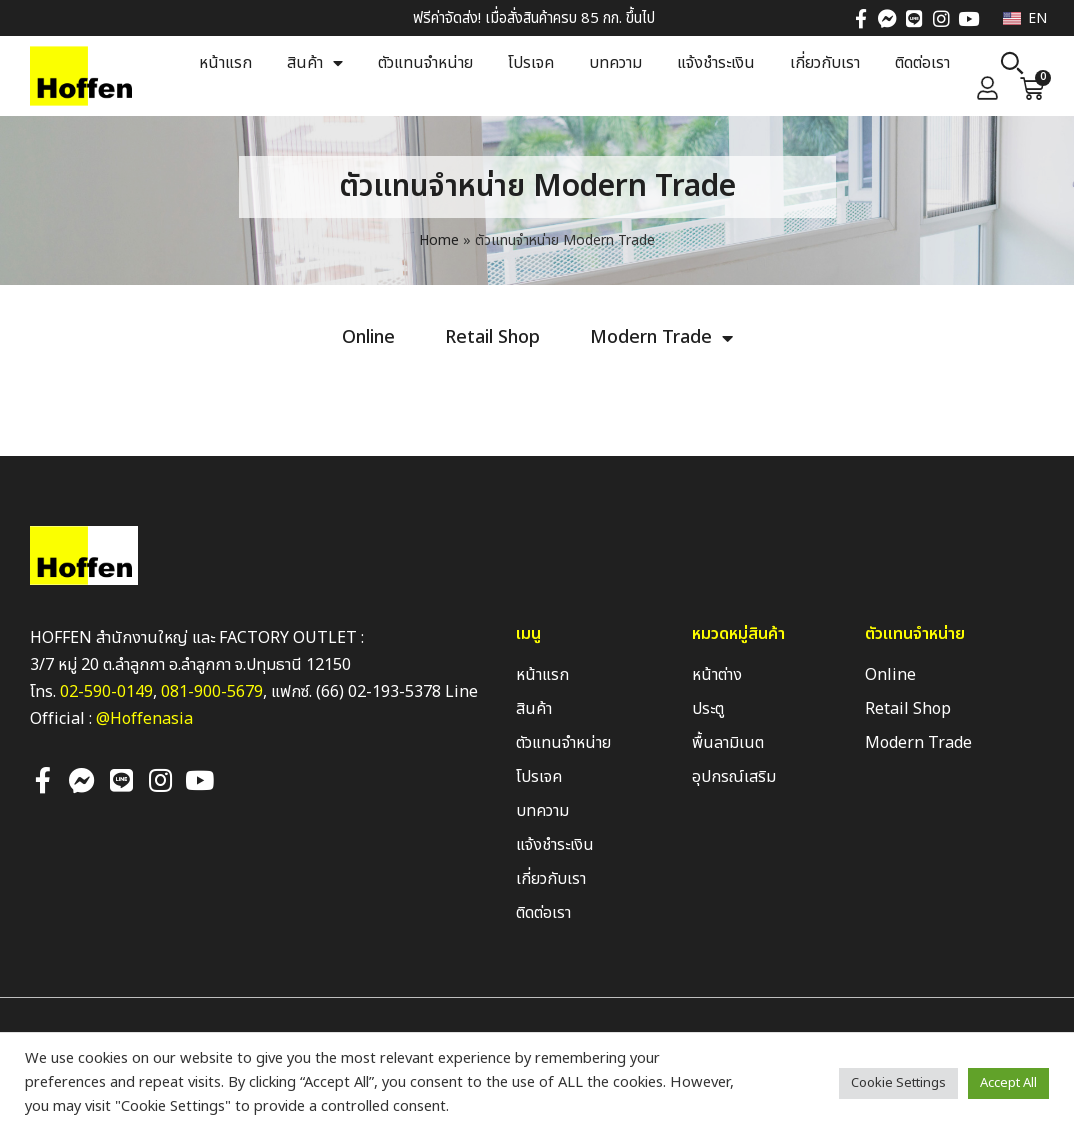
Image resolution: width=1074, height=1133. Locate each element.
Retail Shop (492, 338)
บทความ (615, 63)
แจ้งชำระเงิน (716, 63)
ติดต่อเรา (922, 63)
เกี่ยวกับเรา (825, 63)
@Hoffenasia (144, 719)
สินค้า (315, 63)
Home (439, 240)
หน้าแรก (225, 63)
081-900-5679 (212, 692)
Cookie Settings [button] (898, 1083)
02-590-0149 (106, 692)
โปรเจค (531, 63)
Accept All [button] (1008, 1083)
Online (368, 338)
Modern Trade (661, 338)
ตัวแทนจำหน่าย (425, 63)
